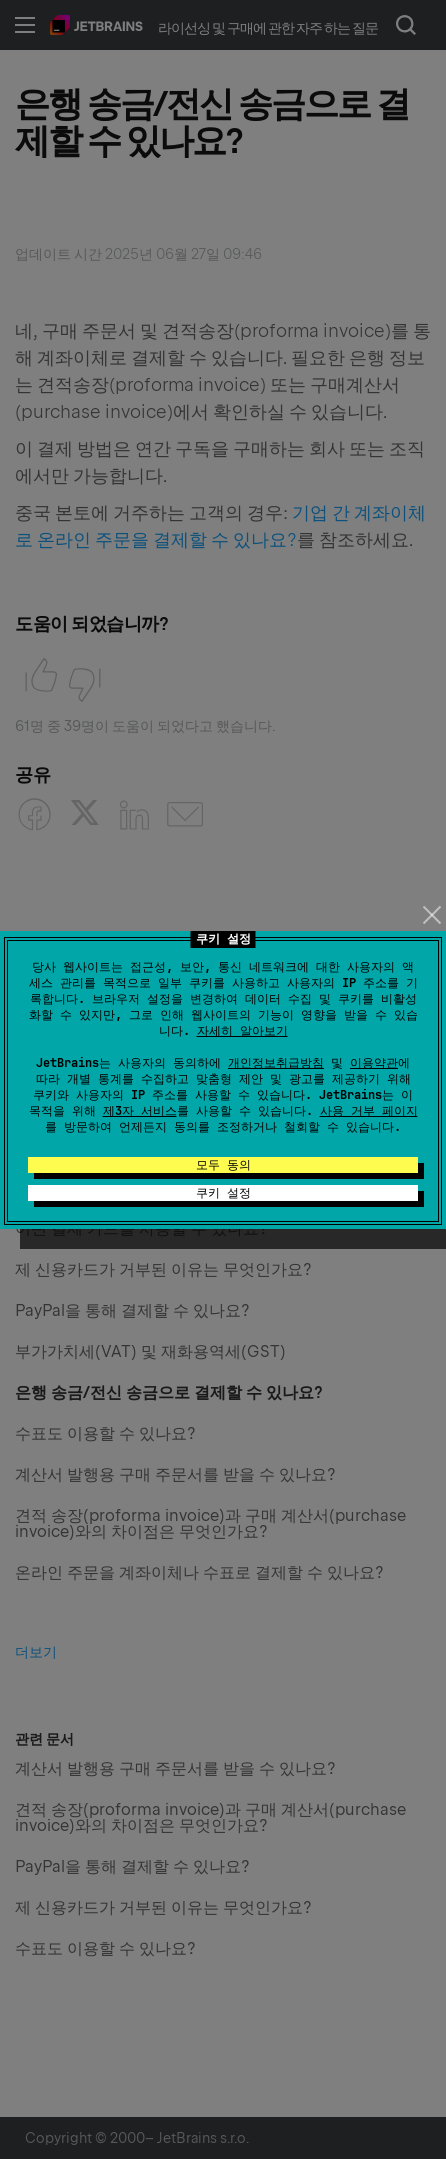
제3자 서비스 (140, 1111)
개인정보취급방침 (276, 1063)
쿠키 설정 (223, 1193)
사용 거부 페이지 (369, 1111)
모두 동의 (223, 1165)
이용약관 (374, 1063)
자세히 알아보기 (242, 1031)
